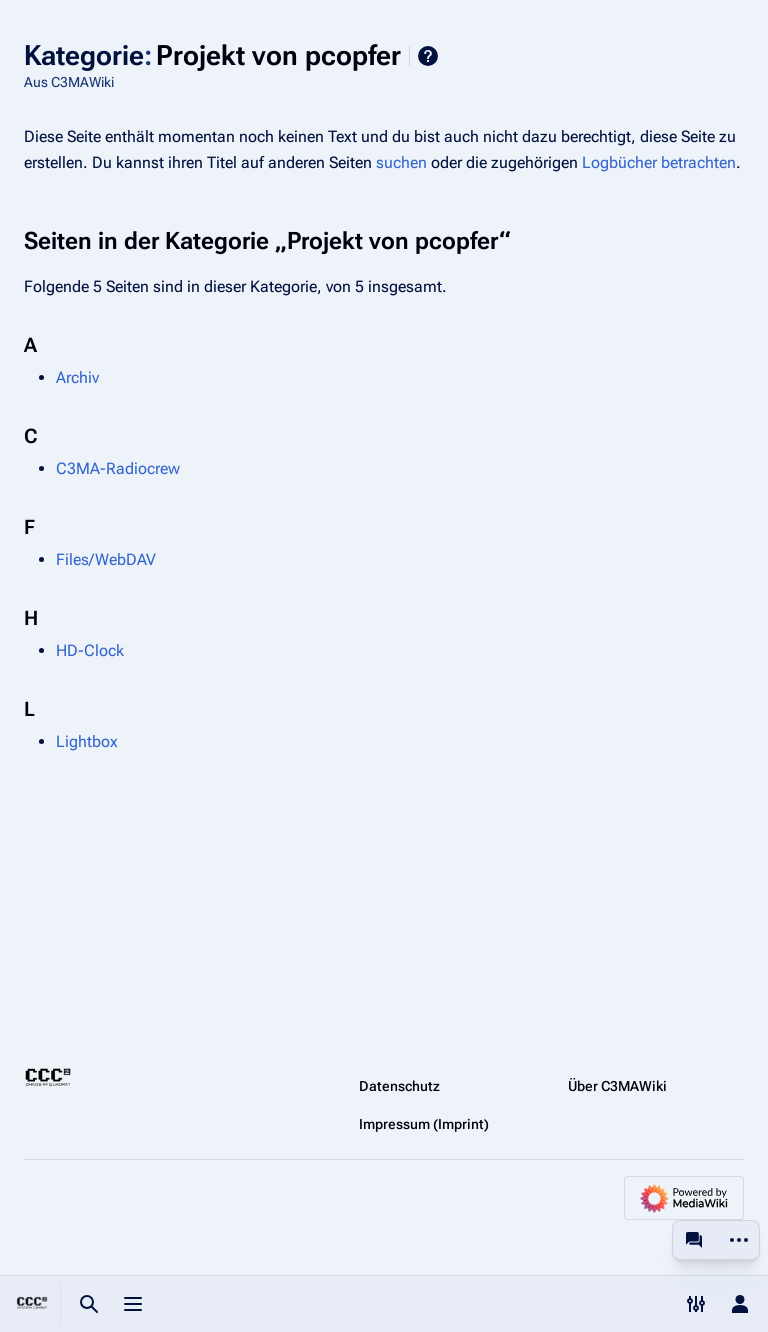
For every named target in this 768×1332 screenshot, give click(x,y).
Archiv (77, 377)
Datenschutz (399, 1086)
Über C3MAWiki (617, 1086)
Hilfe (428, 56)
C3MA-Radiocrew (118, 468)
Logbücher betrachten (659, 162)
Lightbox (87, 741)
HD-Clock (90, 650)
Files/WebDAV (106, 559)
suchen (401, 162)
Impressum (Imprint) (424, 1124)
